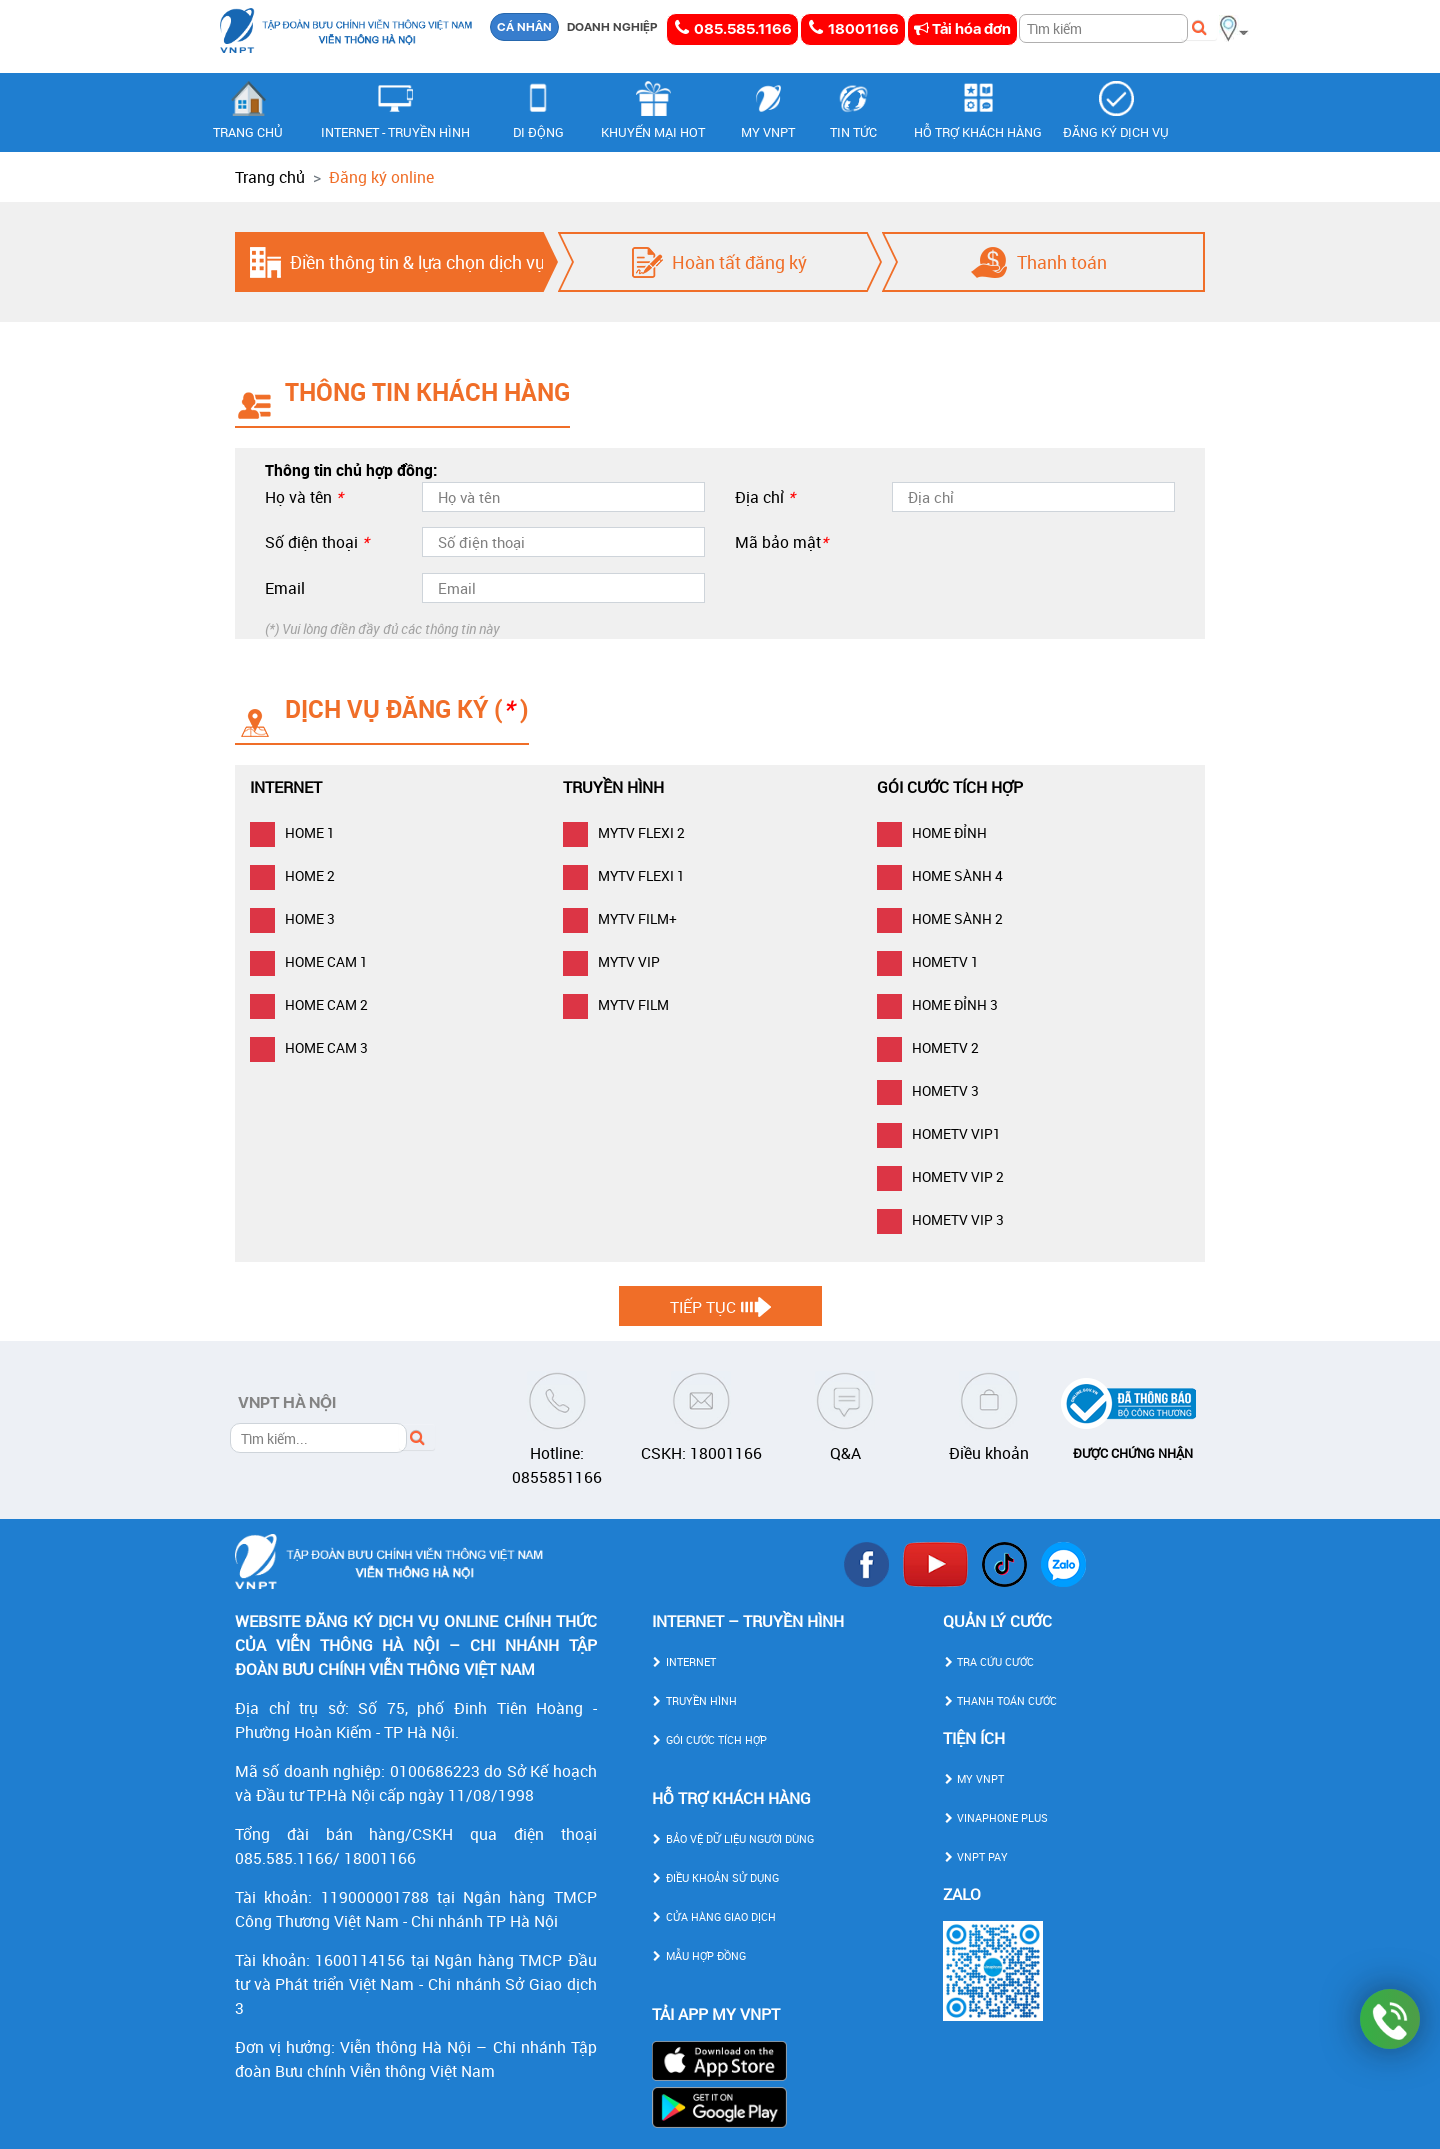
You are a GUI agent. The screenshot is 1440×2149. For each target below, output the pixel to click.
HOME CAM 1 (309, 961)
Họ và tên (304, 497)
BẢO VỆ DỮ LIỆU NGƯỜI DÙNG (733, 1838)
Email (285, 588)
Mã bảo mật (781, 542)
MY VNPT (973, 1778)
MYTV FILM (616, 1004)
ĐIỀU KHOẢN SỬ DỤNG (715, 1877)
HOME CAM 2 (309, 1004)
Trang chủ (270, 177)
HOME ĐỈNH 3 (937, 1004)
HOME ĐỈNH (932, 832)
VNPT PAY (975, 1856)
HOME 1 (292, 832)
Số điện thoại (317, 542)
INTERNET (684, 1661)
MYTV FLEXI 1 (624, 875)
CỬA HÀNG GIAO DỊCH (714, 1916)
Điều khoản (989, 1453)
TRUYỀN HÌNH (694, 1700)
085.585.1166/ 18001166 (325, 1858)
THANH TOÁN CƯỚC (1000, 1700)
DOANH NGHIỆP (612, 27)
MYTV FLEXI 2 (624, 832)
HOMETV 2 (928, 1047)
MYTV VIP (611, 961)
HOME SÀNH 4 (940, 875)
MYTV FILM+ (620, 918)
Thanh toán (1062, 262)
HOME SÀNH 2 (940, 918)
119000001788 (375, 1897)
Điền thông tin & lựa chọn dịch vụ (417, 262)
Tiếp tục (703, 1307)
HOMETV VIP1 (939, 1133)
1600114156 (360, 1960)
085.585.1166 (732, 28)
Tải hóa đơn (962, 29)
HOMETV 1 (928, 961)
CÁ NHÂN (524, 27)
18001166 (853, 28)
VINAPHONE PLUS (995, 1817)
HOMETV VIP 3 (940, 1219)
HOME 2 (292, 875)
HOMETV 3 (928, 1090)
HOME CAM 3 (309, 1047)
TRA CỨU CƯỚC (988, 1661)
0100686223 (435, 1771)
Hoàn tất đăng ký (739, 262)
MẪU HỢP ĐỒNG (699, 1955)
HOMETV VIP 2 (940, 1176)
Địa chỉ (765, 497)
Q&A (845, 1453)
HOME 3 (292, 918)
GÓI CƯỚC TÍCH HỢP (709, 1739)
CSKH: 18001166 (701, 1453)
